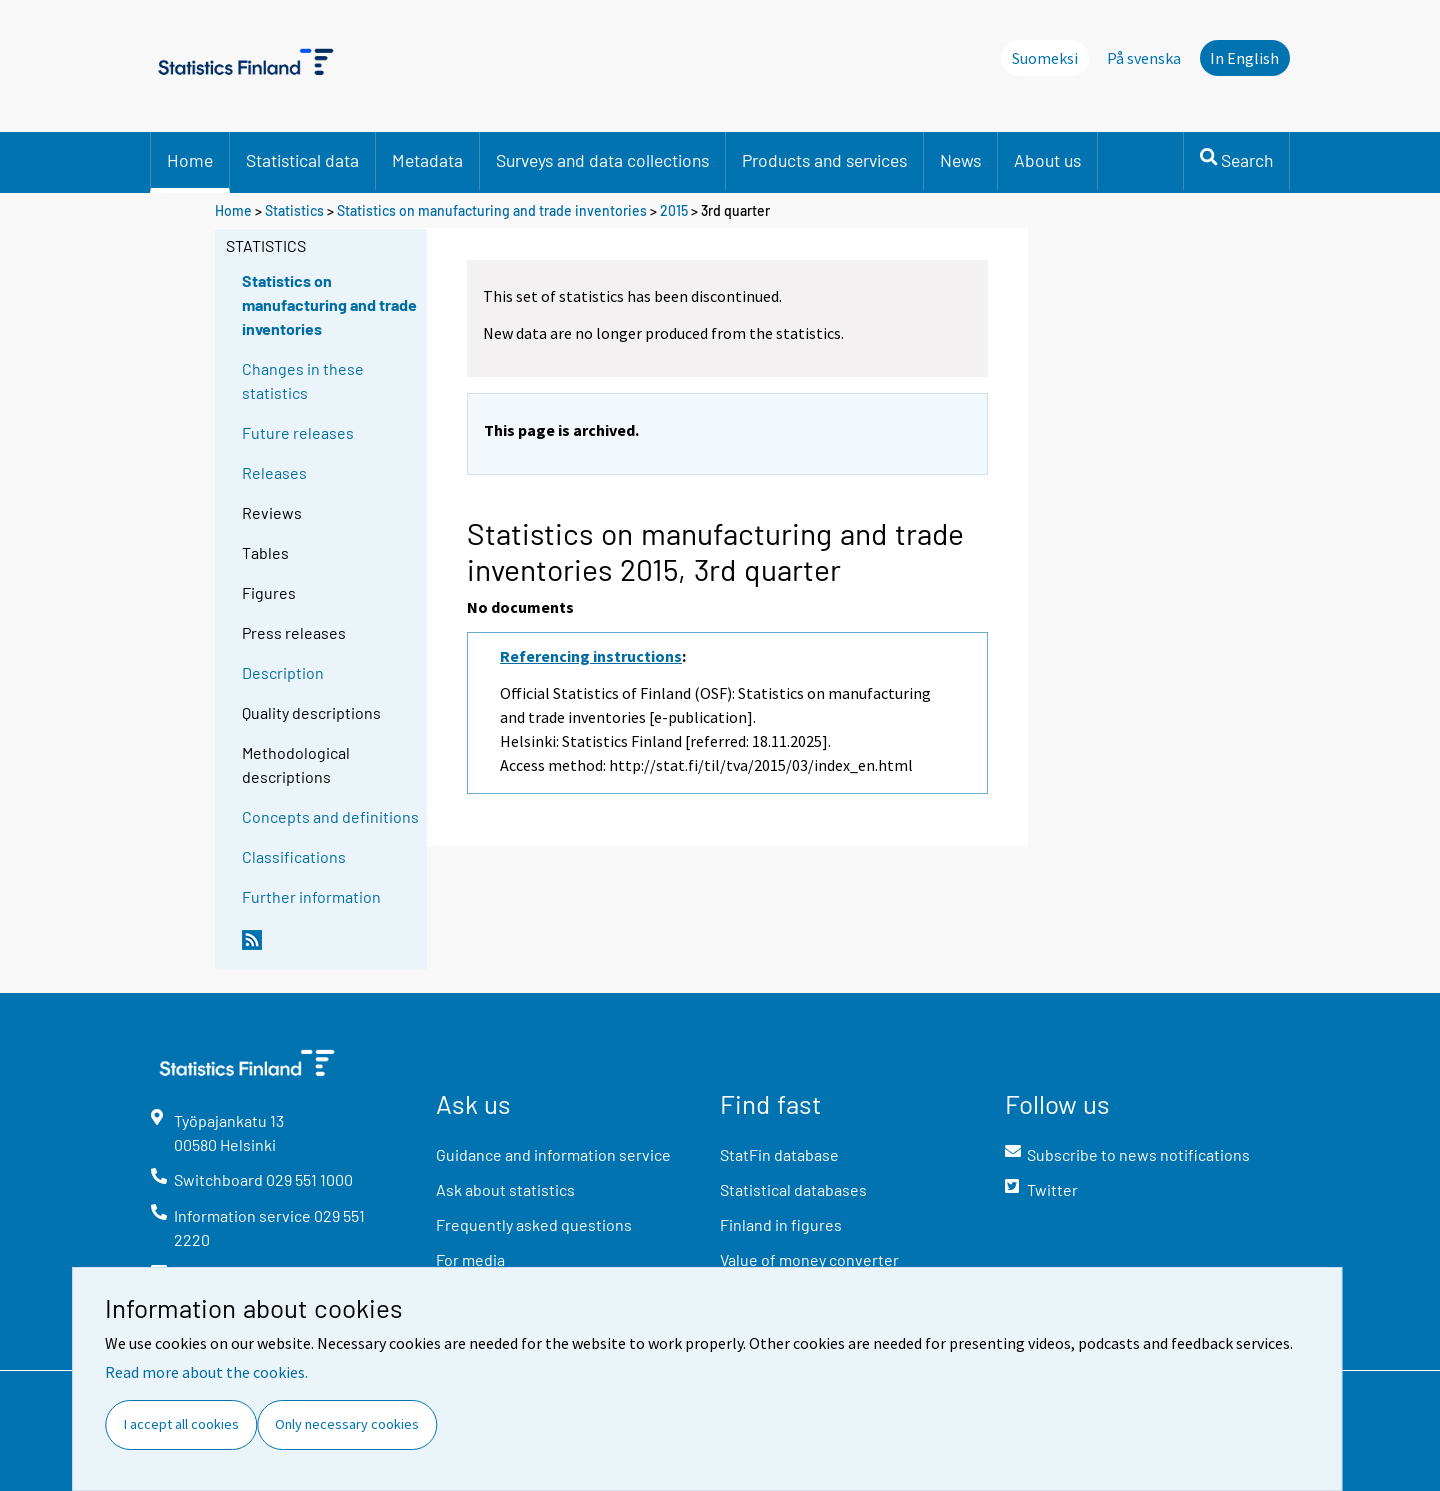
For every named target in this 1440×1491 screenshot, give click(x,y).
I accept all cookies (181, 1424)
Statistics (294, 210)
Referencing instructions (591, 656)
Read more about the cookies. (206, 1372)
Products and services (824, 160)
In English (1244, 58)
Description (283, 672)
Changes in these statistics (303, 380)
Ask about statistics (505, 1189)
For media (470, 1259)
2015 (674, 210)
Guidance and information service (553, 1154)
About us (1047, 160)
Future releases (298, 432)
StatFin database (779, 1154)
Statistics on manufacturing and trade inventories (492, 210)
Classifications (294, 856)
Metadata (427, 160)
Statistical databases (793, 1189)
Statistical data (302, 160)
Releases (274, 472)
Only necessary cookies (347, 1424)
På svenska (1144, 58)
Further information (311, 896)
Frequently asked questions (534, 1224)
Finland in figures (781, 1224)
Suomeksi (1045, 58)
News (960, 160)
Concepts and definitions (330, 816)
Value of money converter (809, 1259)
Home (190, 160)
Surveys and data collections (602, 160)
